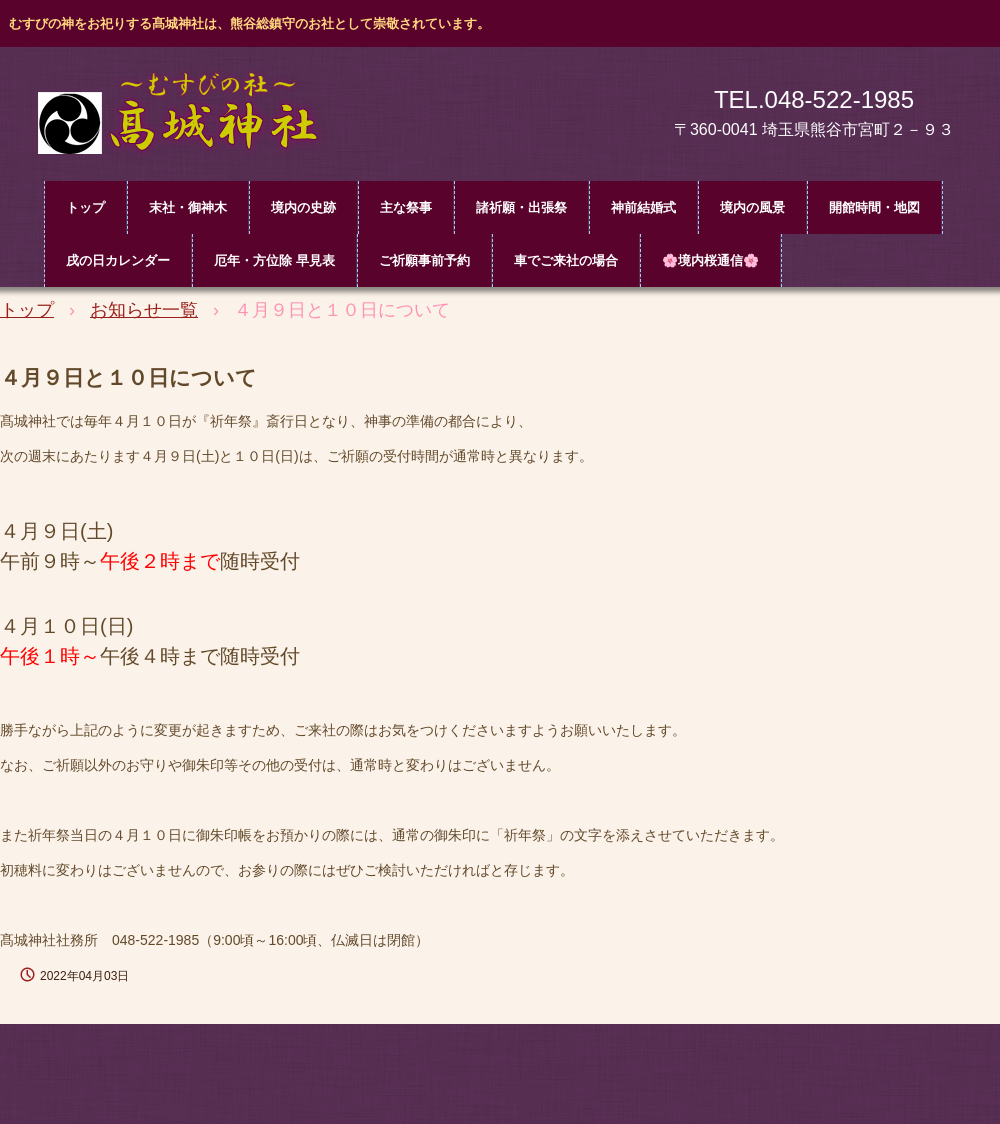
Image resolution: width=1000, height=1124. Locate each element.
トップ (85, 207)
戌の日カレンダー (118, 260)
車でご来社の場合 (566, 260)
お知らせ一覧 (144, 310)
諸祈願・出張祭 (521, 207)
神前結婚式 (643, 207)
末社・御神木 (188, 207)
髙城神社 (190, 118)
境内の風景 (752, 207)
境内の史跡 (303, 207)
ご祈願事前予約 (424, 260)
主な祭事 (406, 207)
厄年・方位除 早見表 (274, 260)
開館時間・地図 (874, 207)
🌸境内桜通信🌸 (710, 260)
